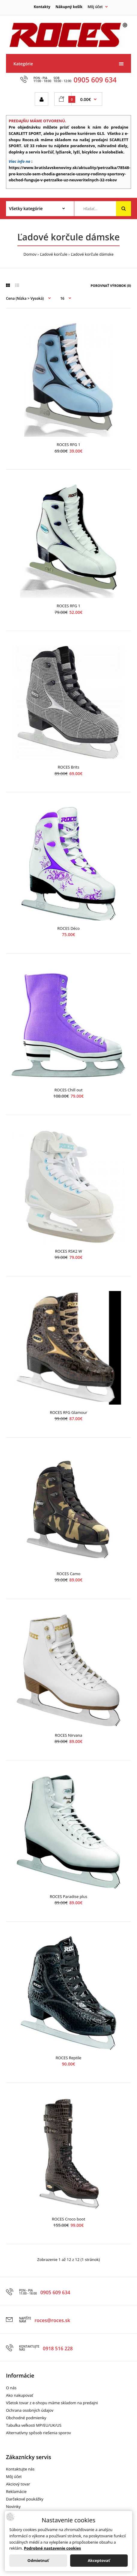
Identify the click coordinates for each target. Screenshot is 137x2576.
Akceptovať (99, 2560)
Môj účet (14, 2476)
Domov (30, 254)
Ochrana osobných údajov (29, 2410)
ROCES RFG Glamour (68, 1412)
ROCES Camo (68, 1573)
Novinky (13, 2506)
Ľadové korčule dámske (92, 254)
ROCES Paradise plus (68, 1896)
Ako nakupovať (19, 2395)
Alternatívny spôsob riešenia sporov (38, 2432)
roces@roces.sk (52, 2320)
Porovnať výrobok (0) (111, 285)
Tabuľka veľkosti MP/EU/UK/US (33, 2425)
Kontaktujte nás (20, 2469)
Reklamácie (16, 2491)
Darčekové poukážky (24, 2499)
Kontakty (42, 6)
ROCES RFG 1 (68, 444)
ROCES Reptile (69, 2057)
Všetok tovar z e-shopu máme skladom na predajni (52, 2402)
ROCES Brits (68, 767)
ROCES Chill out (69, 1090)
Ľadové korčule (53, 254)
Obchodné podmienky (26, 2417)
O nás (11, 2387)
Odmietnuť (38, 2560)
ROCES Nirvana (68, 1735)
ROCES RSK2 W (68, 1251)
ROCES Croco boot (68, 2219)
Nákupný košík (68, 6)
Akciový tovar (18, 2484)
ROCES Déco (68, 928)
